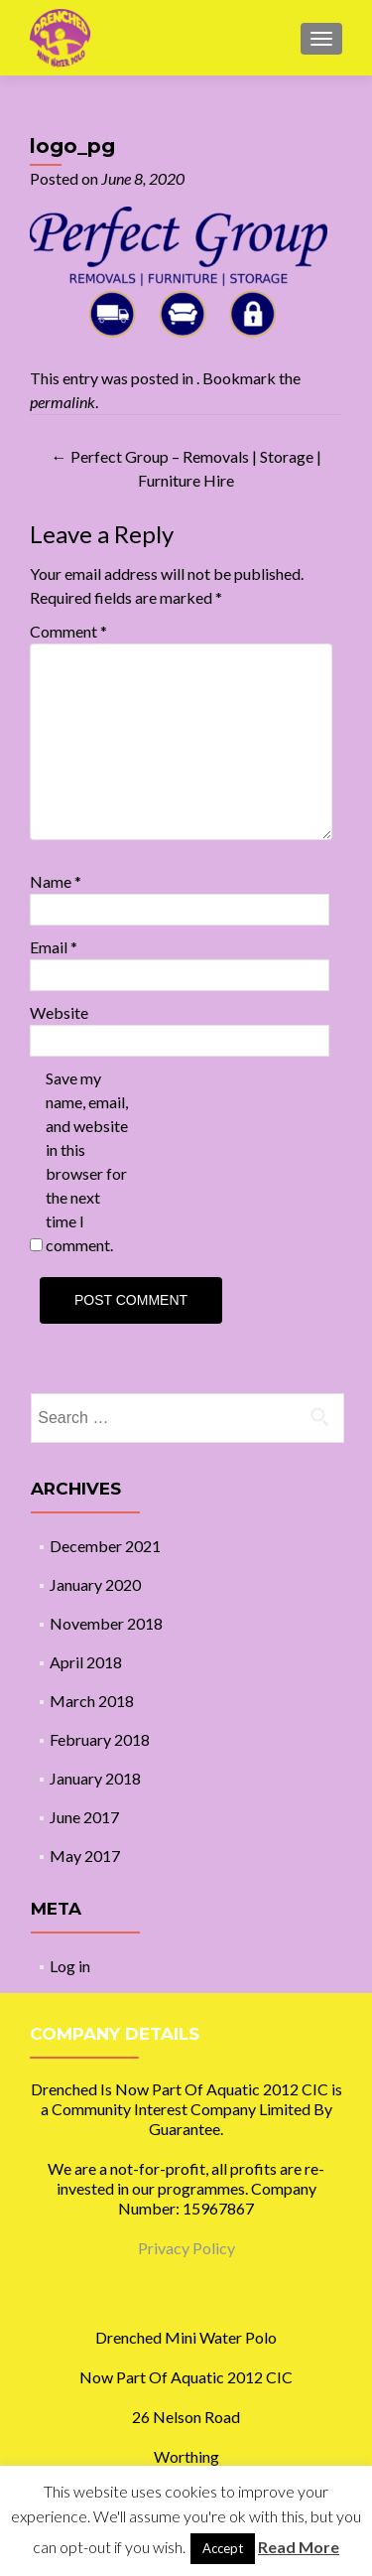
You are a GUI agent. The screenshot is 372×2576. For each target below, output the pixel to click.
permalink (62, 401)
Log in (70, 1965)
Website (59, 1012)
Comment (68, 631)
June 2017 (84, 1816)
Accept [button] (222, 2548)
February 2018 (100, 1739)
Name (55, 881)
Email (53, 946)
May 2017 (85, 1855)
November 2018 (106, 1623)
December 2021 (105, 1545)
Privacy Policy (186, 2247)
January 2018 (95, 1778)
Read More (298, 2546)
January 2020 (95, 1584)
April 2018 (86, 1661)
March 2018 (92, 1700)
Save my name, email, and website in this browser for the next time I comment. (87, 1161)
